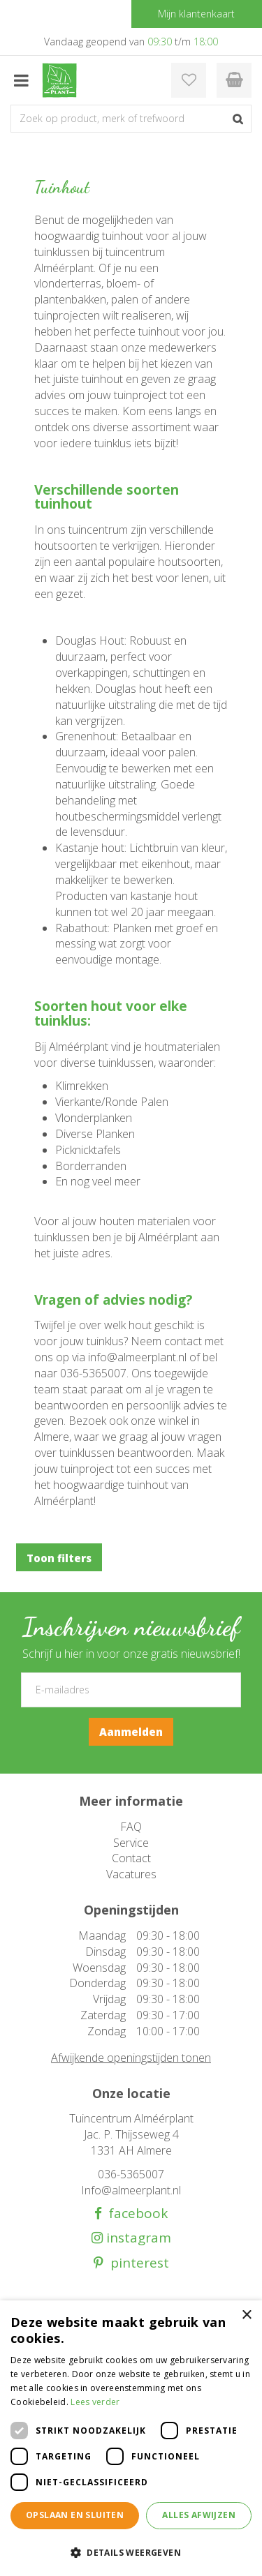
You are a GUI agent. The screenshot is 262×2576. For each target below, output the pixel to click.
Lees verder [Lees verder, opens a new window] (95, 2402)
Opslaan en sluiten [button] (75, 2515)
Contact (131, 1858)
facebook (135, 2213)
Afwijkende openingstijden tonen (131, 2057)
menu (20, 80)
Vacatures (131, 1874)
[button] (131, 2552)
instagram (137, 2238)
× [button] (246, 2315)
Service (131, 1842)
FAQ (131, 1826)
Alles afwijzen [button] (198, 2515)
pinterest (136, 2263)
